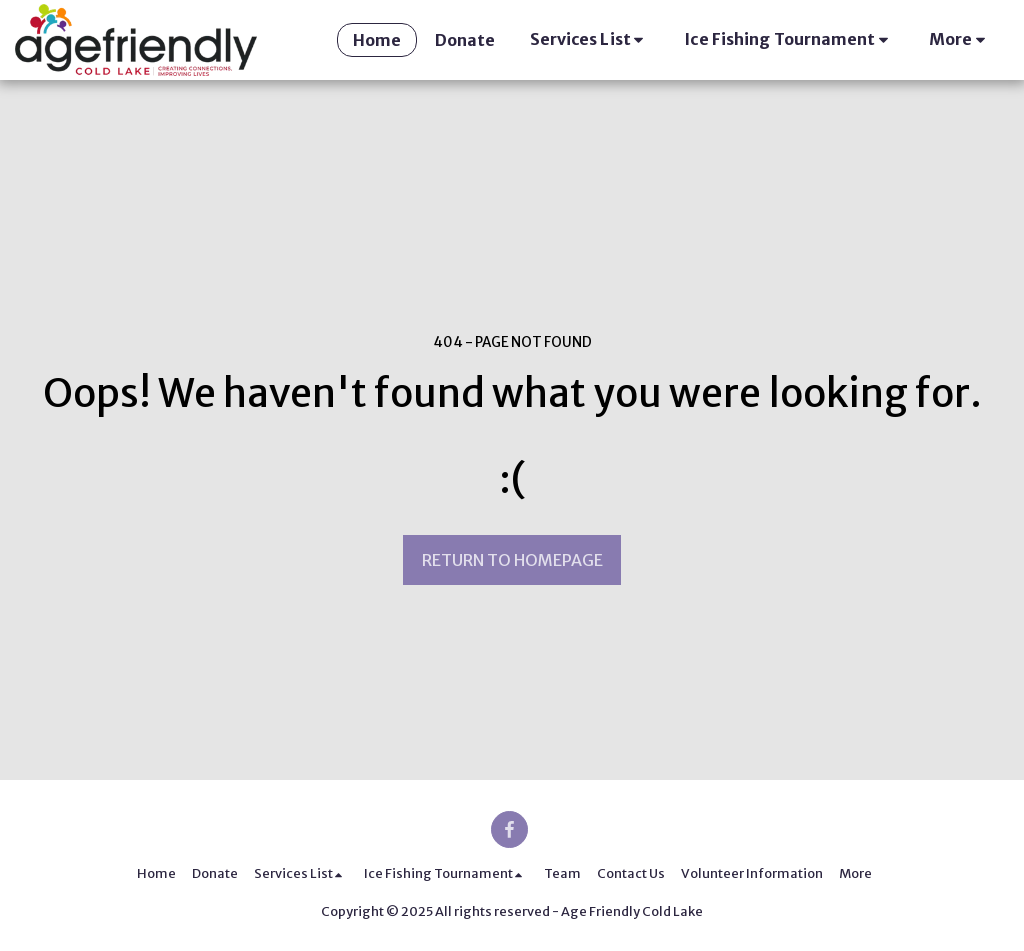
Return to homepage (512, 560)
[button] (590, 39)
